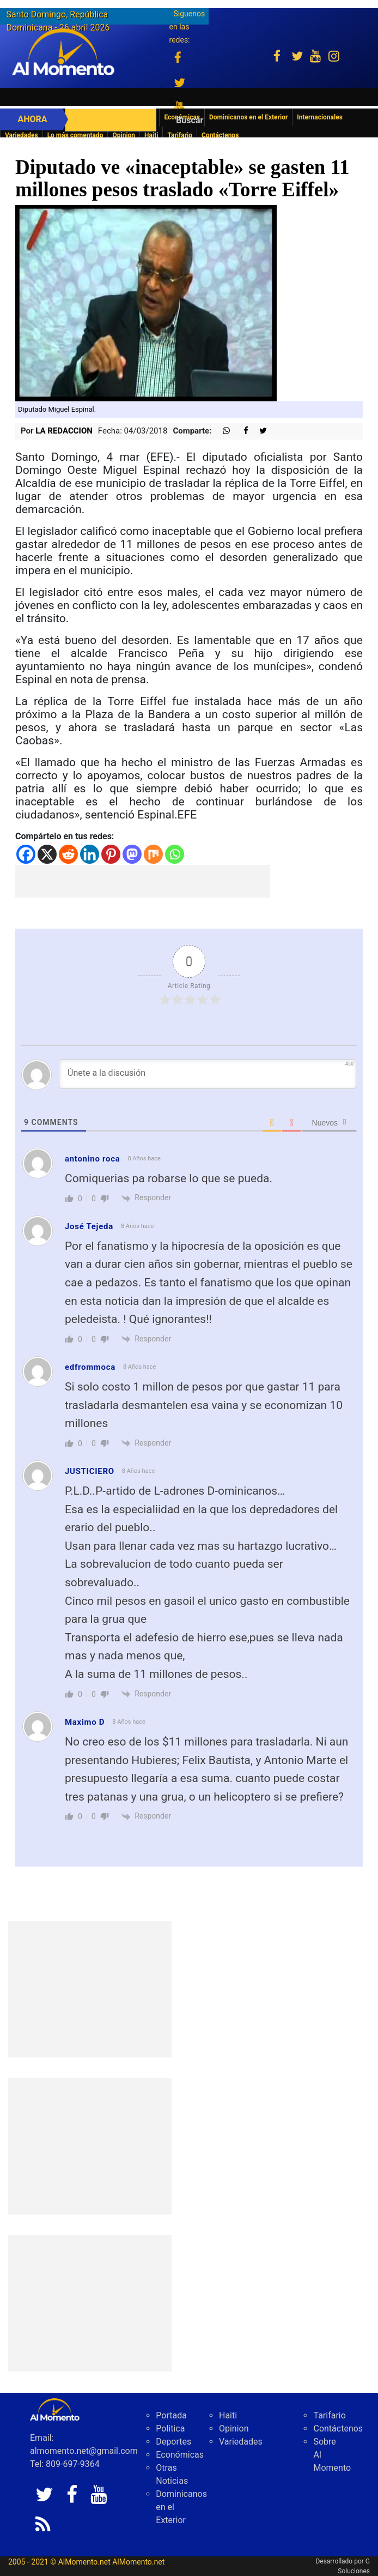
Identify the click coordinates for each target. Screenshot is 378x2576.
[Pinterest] (110, 854)
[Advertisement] (142, 881)
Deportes (173, 2441)
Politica (170, 2428)
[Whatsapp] (174, 854)
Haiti (151, 135)
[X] (47, 854)
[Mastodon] (132, 854)
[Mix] (153, 854)
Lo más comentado (75, 135)
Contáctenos (220, 135)
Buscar (189, 120)
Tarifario (179, 135)
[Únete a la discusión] (207, 1074)
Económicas (180, 2454)
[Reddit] (68, 854)
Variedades (21, 135)
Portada (171, 2415)
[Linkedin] (89, 854)
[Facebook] (25, 854)
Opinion (123, 135)
